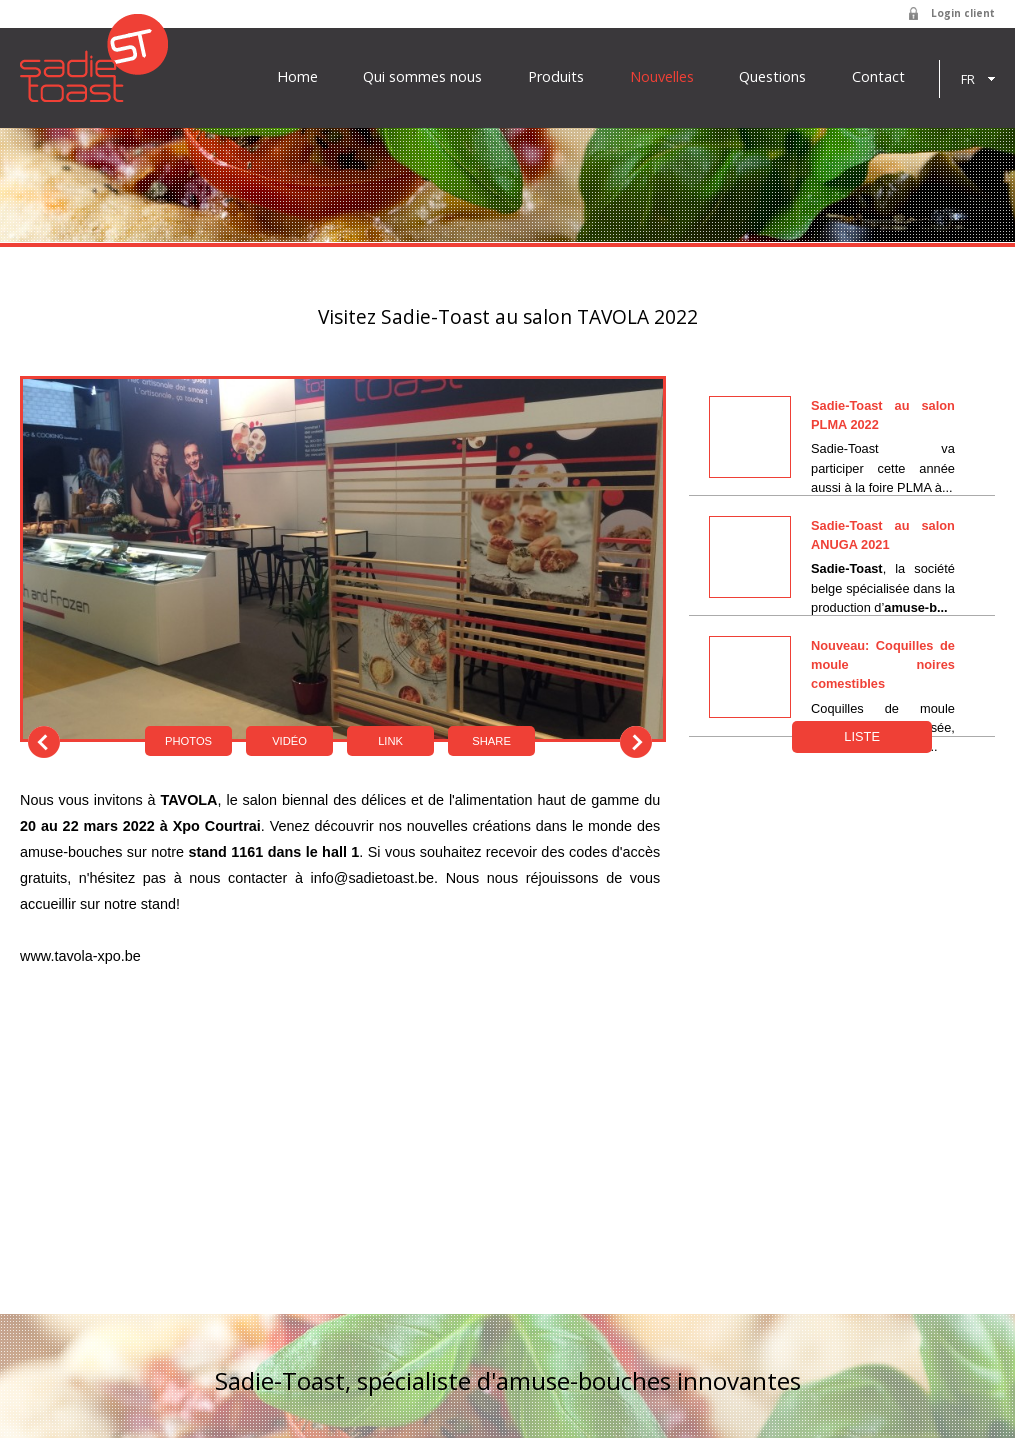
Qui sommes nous (422, 77)
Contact (878, 77)
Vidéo (289, 741)
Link (390, 741)
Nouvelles (662, 77)
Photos (188, 741)
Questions (772, 77)
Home (297, 77)
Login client (963, 13)
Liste (862, 736)
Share (491, 741)
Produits (556, 77)
